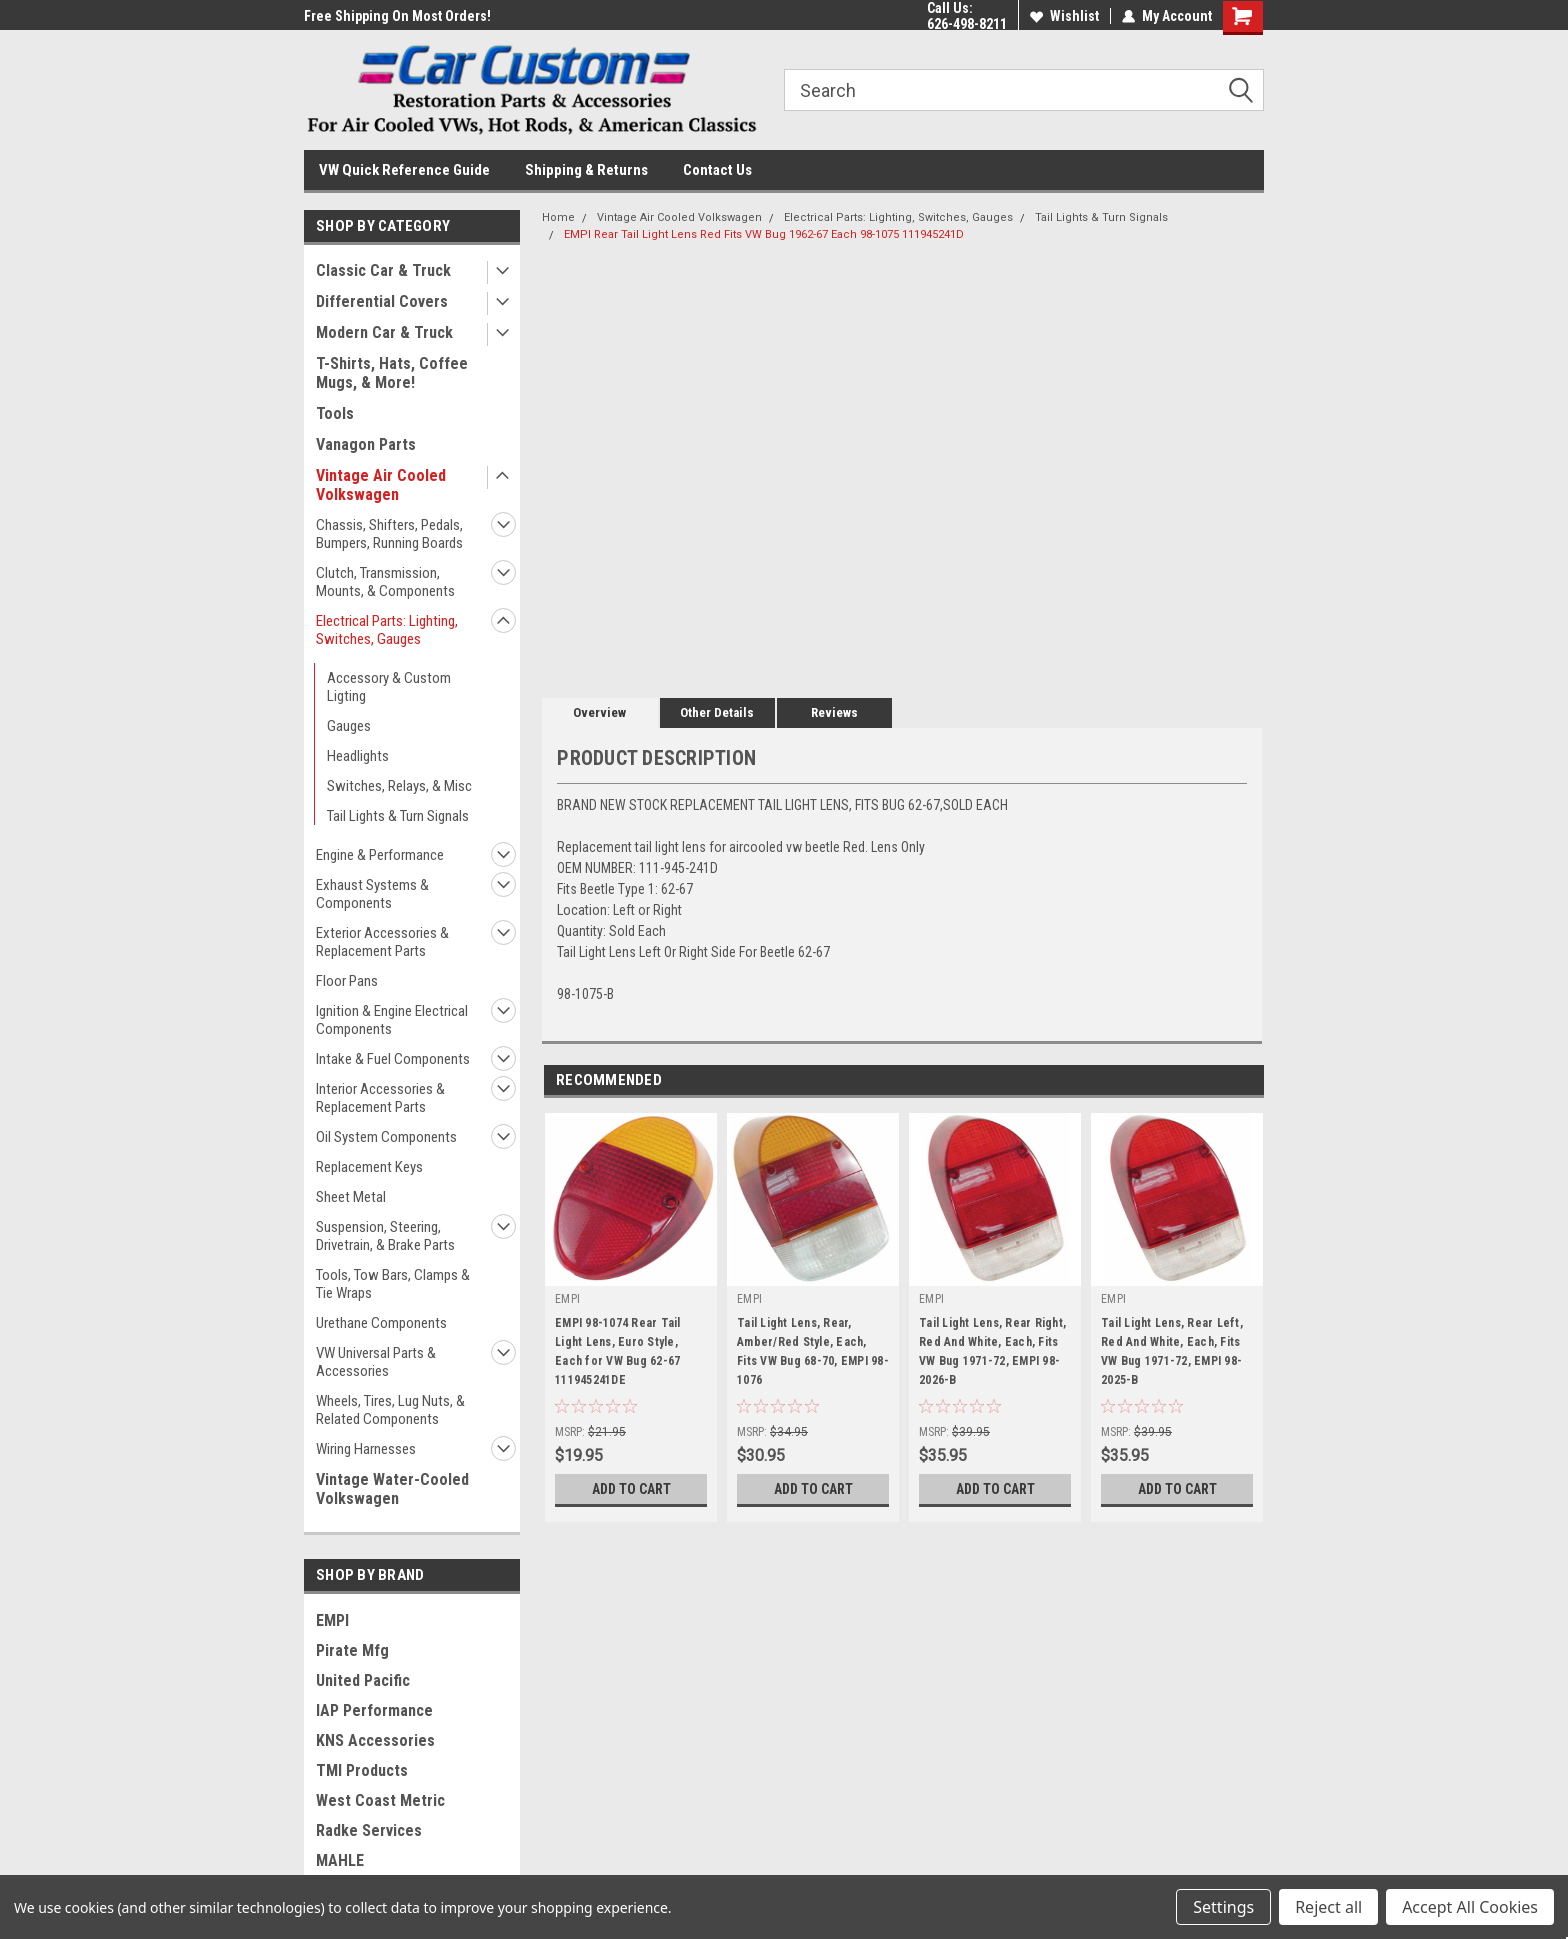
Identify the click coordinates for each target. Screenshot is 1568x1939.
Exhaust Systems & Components (372, 894)
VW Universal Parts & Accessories (376, 1362)
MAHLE (340, 1860)
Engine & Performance (380, 855)
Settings (1223, 1907)
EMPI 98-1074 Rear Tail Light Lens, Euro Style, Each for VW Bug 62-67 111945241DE (618, 1351)
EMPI (332, 1620)
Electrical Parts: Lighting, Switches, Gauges (387, 630)
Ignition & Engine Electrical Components (392, 1020)
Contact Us (717, 170)
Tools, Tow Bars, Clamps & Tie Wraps (393, 1284)
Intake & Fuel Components (393, 1059)
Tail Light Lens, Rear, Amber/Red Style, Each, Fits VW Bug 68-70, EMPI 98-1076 (813, 1351)
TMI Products (362, 1770)
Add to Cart (631, 1489)
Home (558, 217)
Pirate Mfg (352, 1650)
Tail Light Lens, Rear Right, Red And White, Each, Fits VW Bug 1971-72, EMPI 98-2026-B (992, 1351)
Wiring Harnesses (366, 1449)
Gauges (349, 726)
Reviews (834, 712)
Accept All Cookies (1470, 1907)
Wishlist (1064, 16)
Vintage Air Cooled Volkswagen (381, 485)
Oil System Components (386, 1137)
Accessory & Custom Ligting (389, 687)
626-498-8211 (967, 24)
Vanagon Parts (366, 444)
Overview (599, 712)
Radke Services (369, 1830)
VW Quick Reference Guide (404, 170)
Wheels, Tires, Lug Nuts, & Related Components (390, 1410)
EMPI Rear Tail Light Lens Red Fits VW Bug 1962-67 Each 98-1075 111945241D (764, 234)
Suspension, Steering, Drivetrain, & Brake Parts (385, 1236)
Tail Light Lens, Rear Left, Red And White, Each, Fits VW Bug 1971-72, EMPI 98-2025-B (1172, 1351)
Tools (335, 413)
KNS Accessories (375, 1740)
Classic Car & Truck (383, 270)
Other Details (717, 712)
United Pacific (363, 1680)
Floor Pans (347, 981)
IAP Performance (374, 1710)
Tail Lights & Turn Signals (398, 816)
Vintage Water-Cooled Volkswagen (392, 1489)
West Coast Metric (380, 1800)
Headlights (358, 756)
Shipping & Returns (586, 170)
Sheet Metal (351, 1197)
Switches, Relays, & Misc (399, 786)
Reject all (1328, 1907)
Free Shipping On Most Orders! (397, 16)
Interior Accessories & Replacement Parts (380, 1098)
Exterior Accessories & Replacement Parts (382, 942)
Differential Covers (382, 301)
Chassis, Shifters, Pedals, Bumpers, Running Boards (389, 534)
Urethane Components (381, 1323)
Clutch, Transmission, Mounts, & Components (385, 582)
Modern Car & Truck (384, 332)
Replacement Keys (369, 1167)
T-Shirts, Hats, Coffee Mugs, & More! (392, 373)
